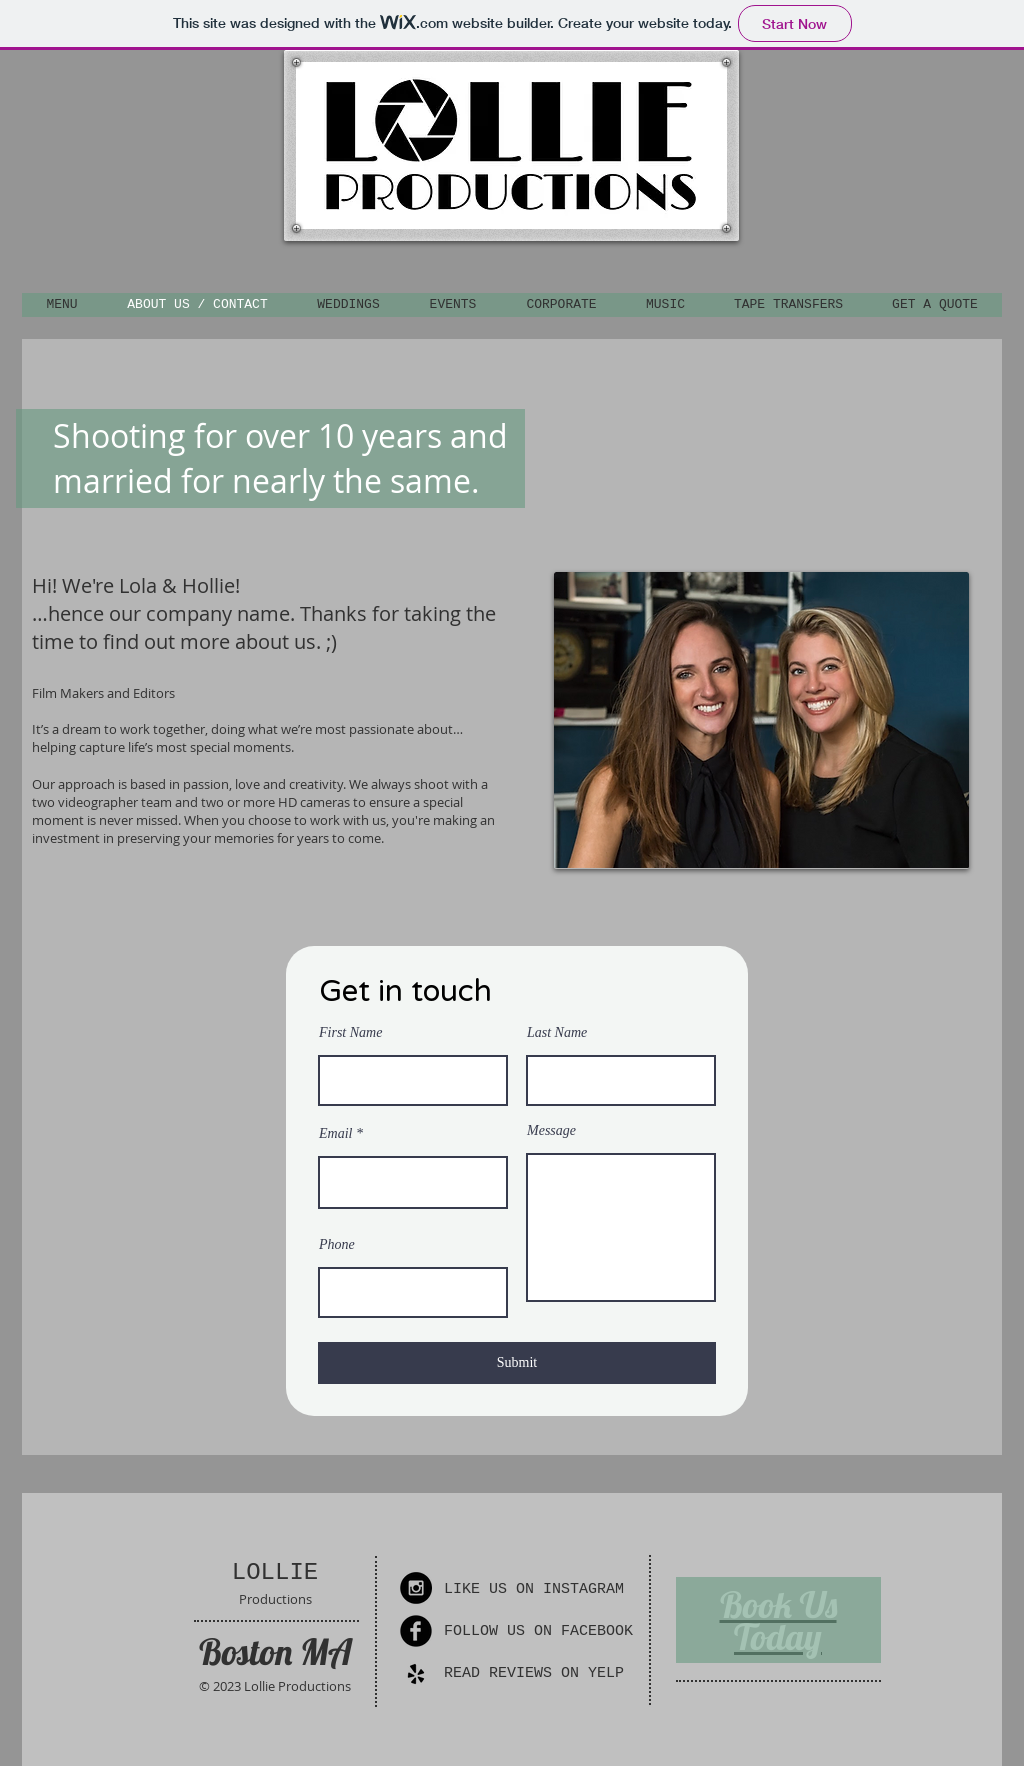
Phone (337, 1245)
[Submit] (517, 1363)
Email (335, 1134)
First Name (350, 1033)
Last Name (557, 1033)
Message (551, 1131)
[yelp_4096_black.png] (416, 1674)
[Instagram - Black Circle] (416, 1588)
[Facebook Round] (416, 1631)
